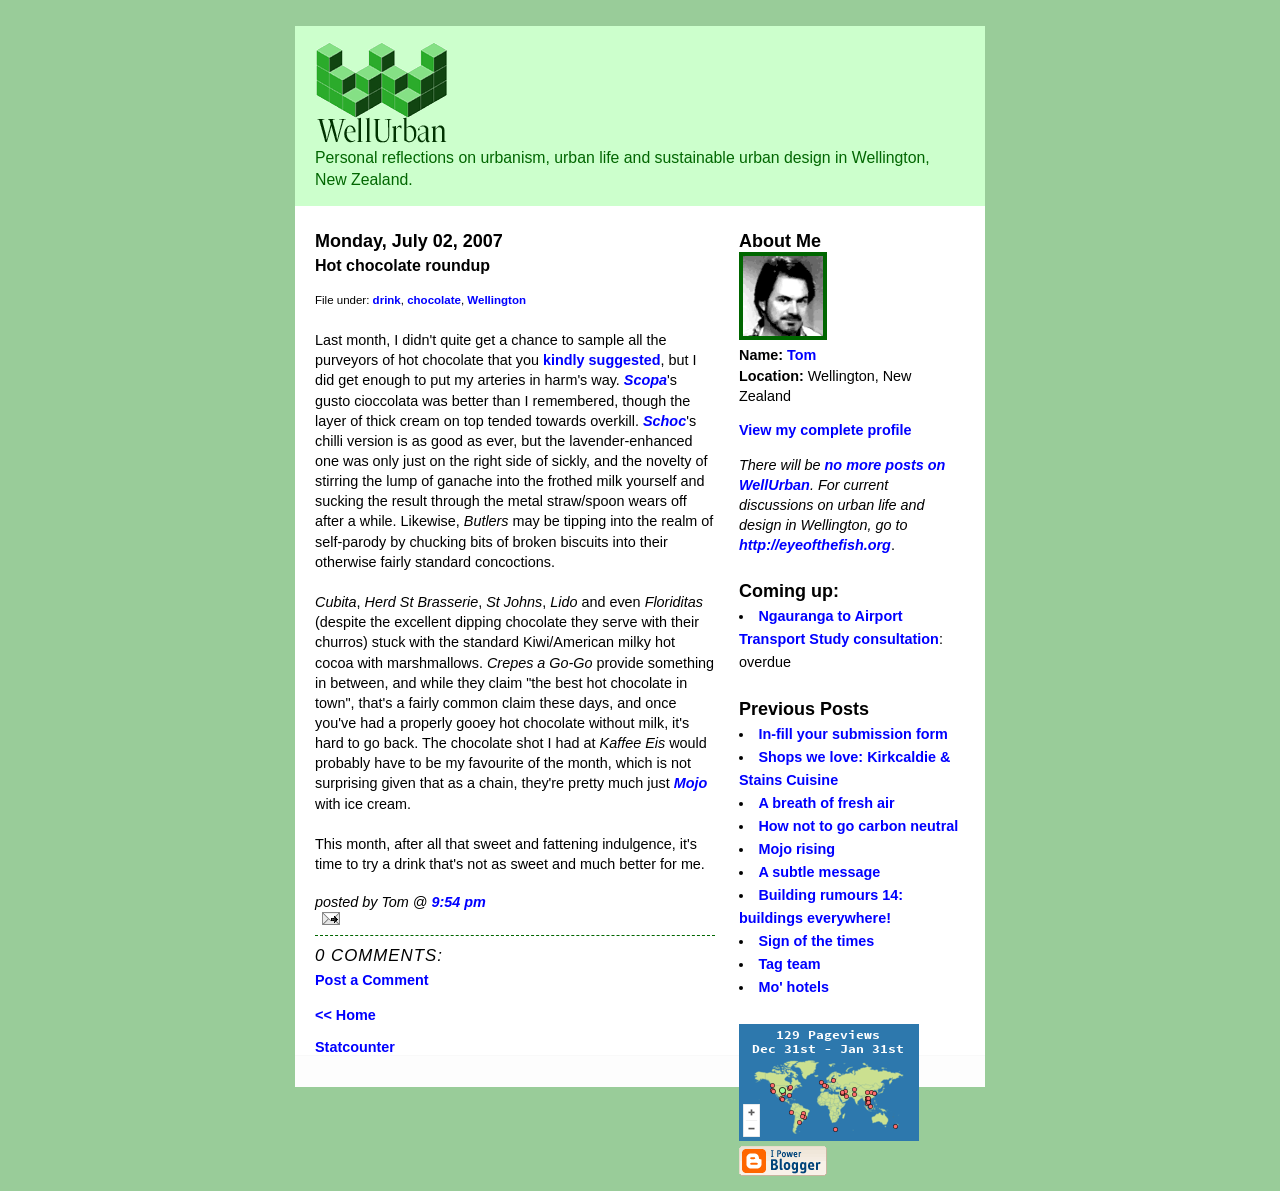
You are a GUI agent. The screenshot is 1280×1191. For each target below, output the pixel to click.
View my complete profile (825, 430)
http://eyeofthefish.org (815, 545)
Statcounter (355, 1047)
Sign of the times (816, 941)
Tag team (789, 964)
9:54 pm (458, 902)
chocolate (434, 300)
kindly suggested (602, 360)
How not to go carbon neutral (858, 826)
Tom (801, 355)
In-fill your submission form (853, 734)
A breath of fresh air (826, 803)
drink (387, 300)
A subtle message (819, 872)
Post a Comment (372, 980)
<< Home (345, 1015)
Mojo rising (796, 849)
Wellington (496, 300)
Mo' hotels (793, 987)
